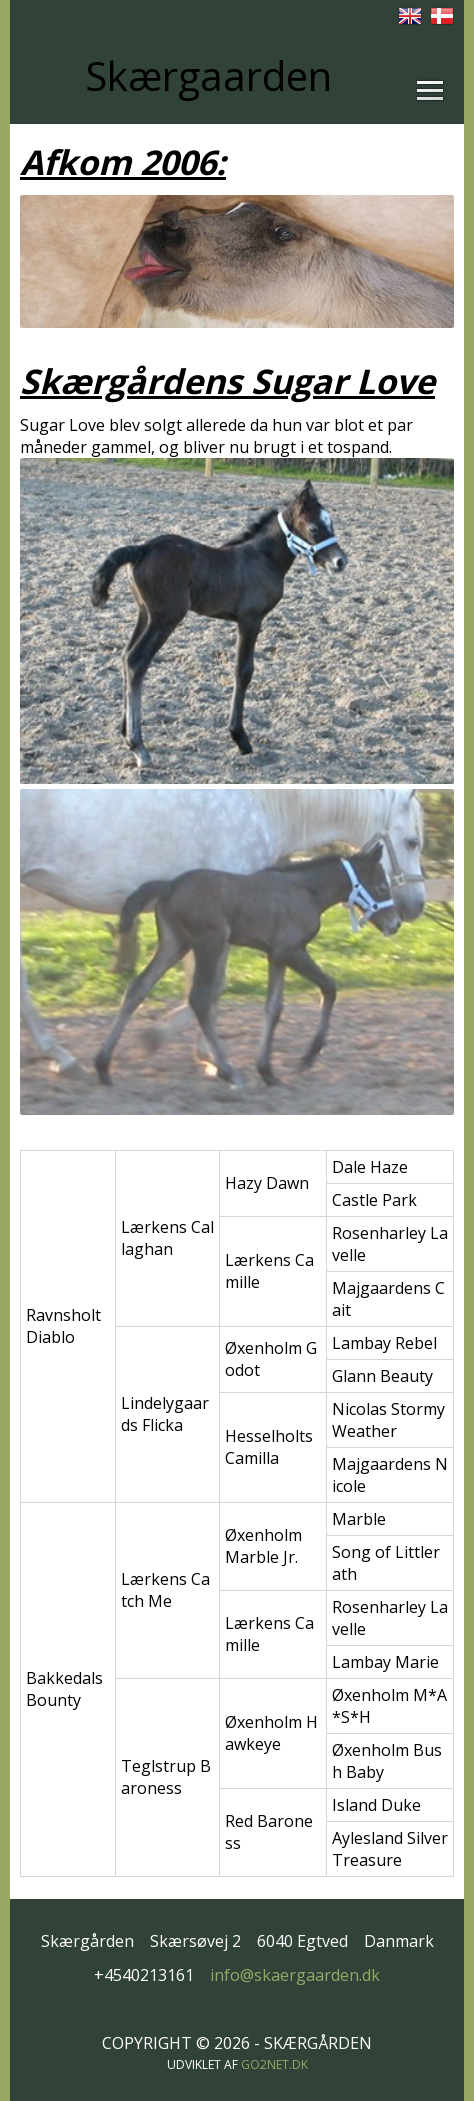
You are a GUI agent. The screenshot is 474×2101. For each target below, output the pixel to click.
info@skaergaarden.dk (295, 1975)
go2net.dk (274, 2064)
